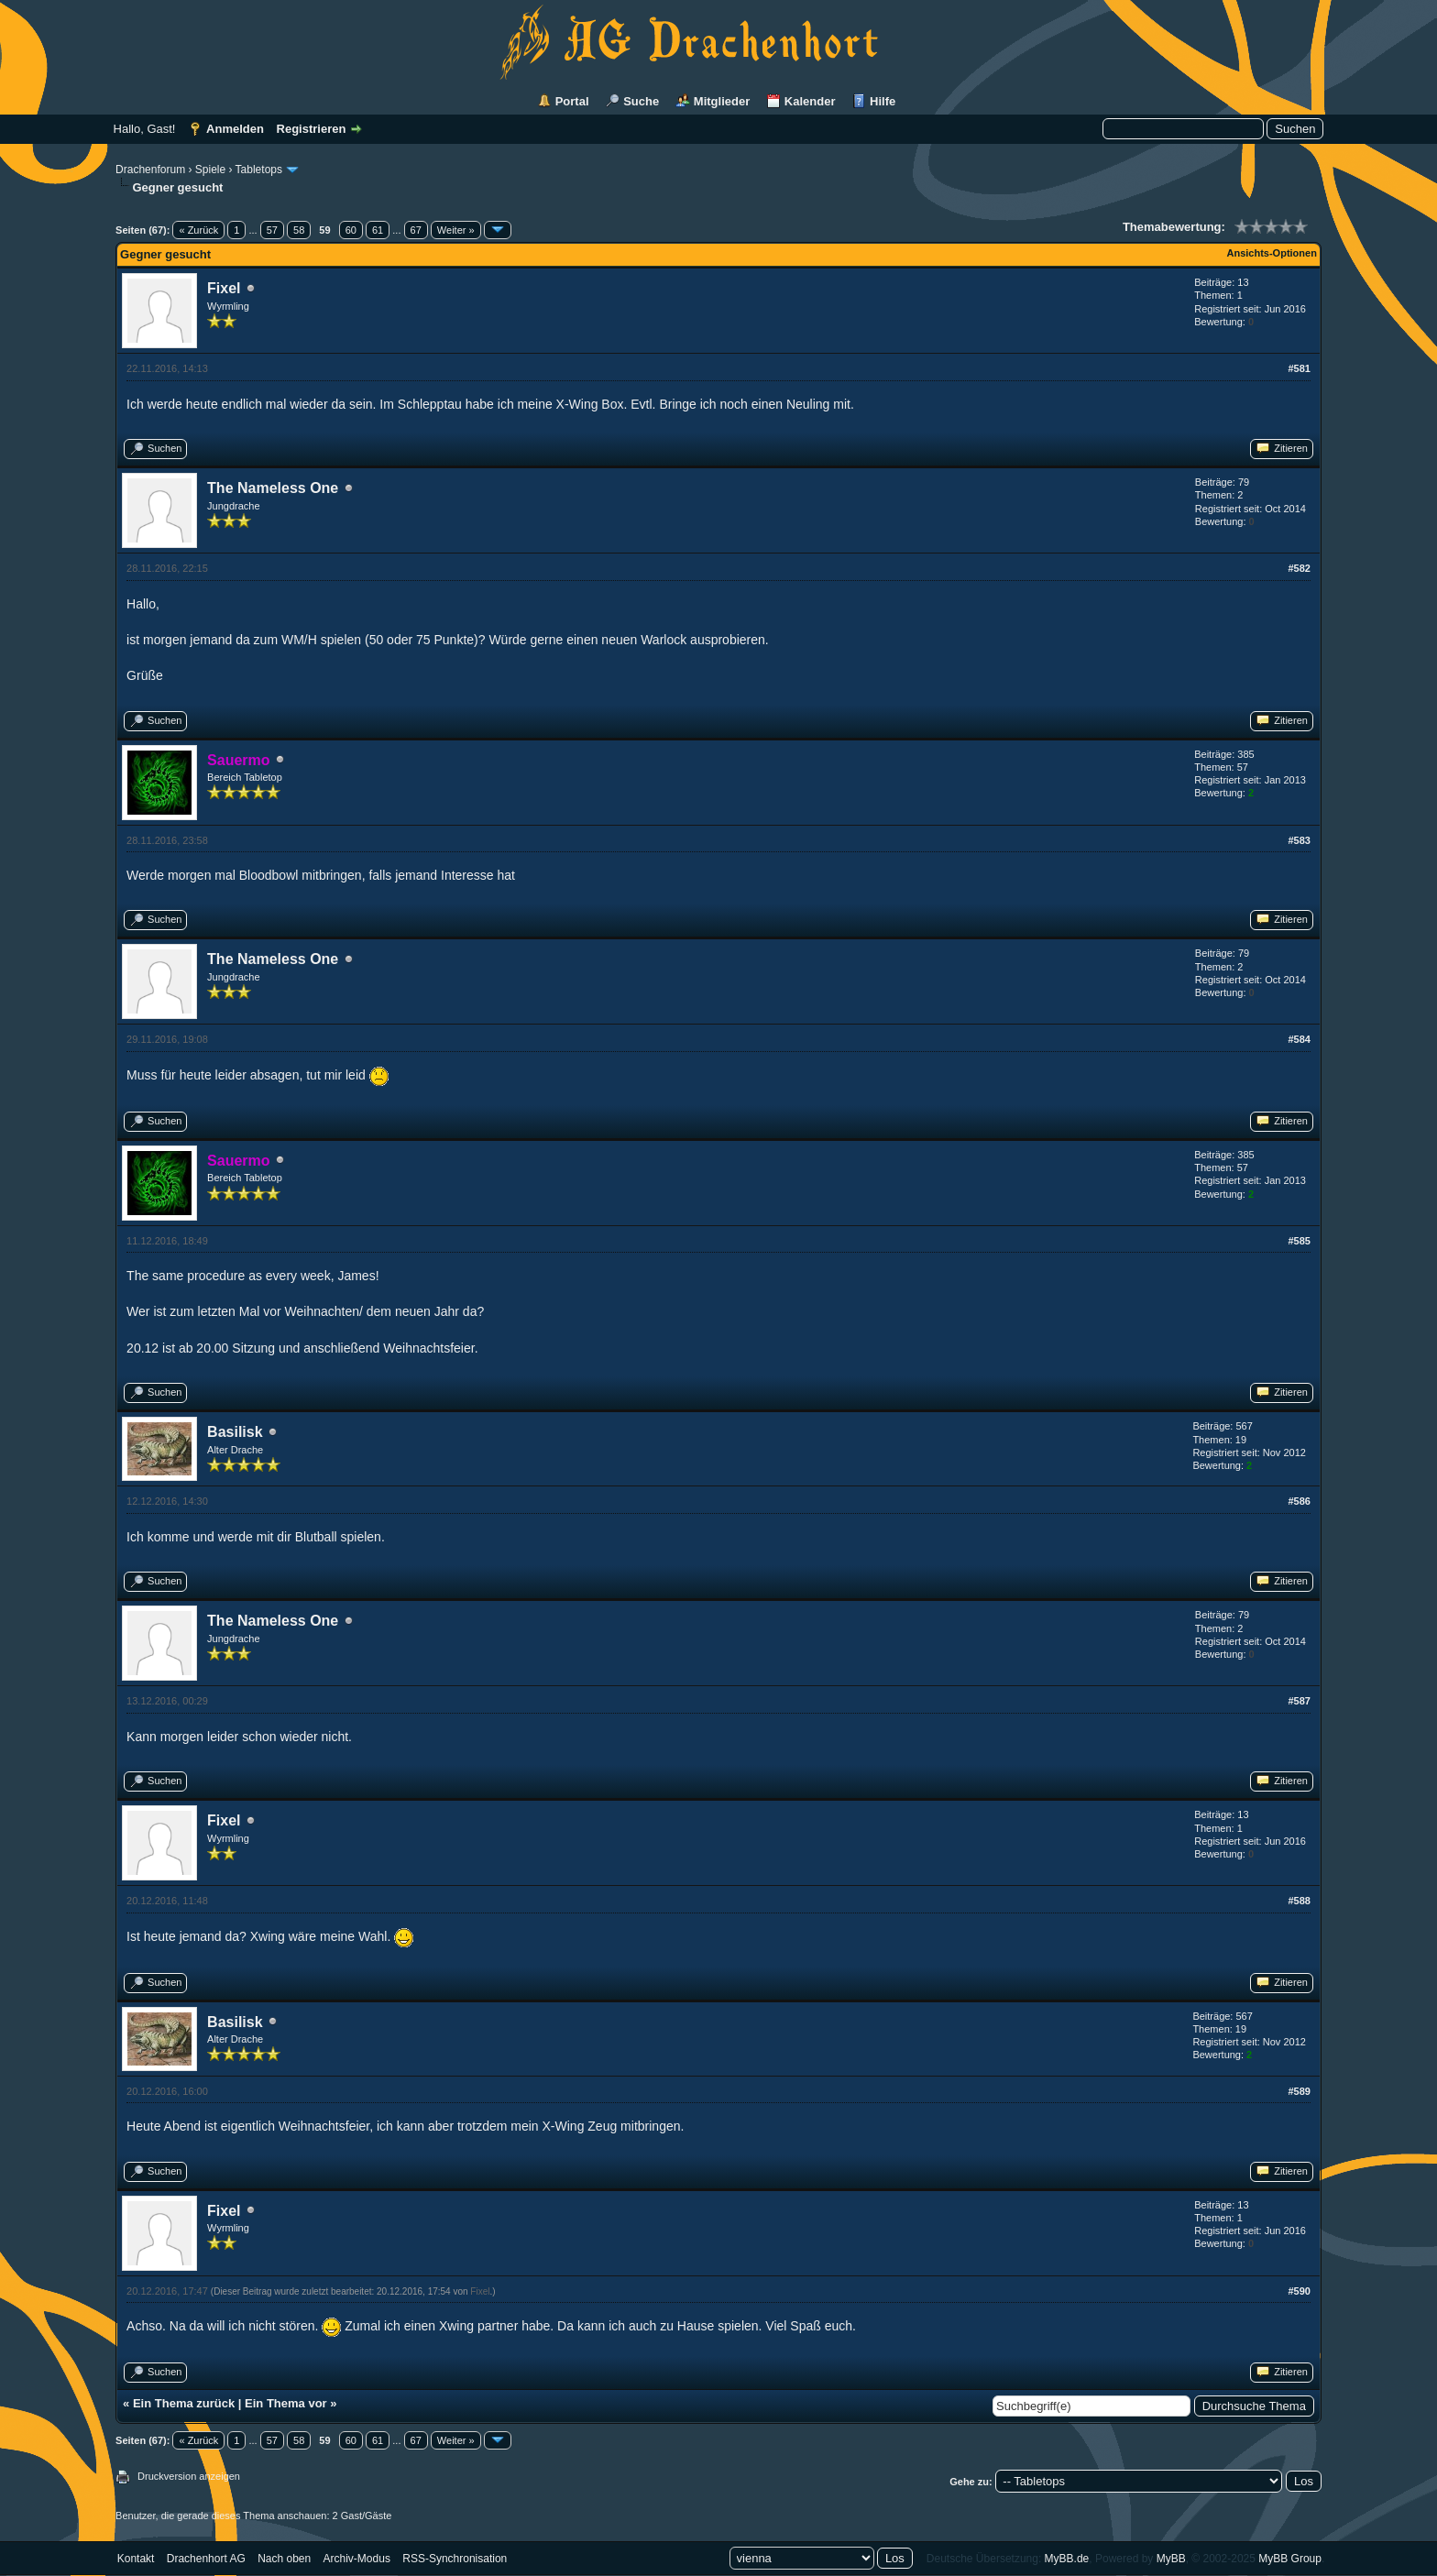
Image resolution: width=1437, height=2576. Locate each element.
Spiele (210, 169)
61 (377, 230)
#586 (1299, 1501)
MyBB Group (1290, 2558)
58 (298, 230)
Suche (641, 101)
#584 (1299, 1039)
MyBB (1171, 2558)
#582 (1299, 568)
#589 (1299, 2091)
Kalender (810, 101)
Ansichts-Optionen (1272, 252)
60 (351, 230)
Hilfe (882, 101)
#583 (1299, 840)
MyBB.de (1067, 2558)
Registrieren (311, 129)
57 (272, 230)
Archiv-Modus (357, 2558)
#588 (1299, 1900)
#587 (1299, 1700)
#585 (1299, 1240)
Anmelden (235, 129)
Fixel (223, 288)
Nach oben (284, 2558)
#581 (1299, 368)
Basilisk (234, 1432)
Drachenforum (150, 169)
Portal (572, 101)
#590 (1299, 2291)
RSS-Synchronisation (454, 2558)
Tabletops (259, 169)
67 (416, 230)
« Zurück (198, 230)
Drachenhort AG (206, 2558)
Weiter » (456, 230)
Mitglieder (722, 101)
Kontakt (136, 2558)
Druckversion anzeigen (188, 2476)
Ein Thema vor (286, 2403)
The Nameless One (272, 488)
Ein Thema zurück (184, 2403)
